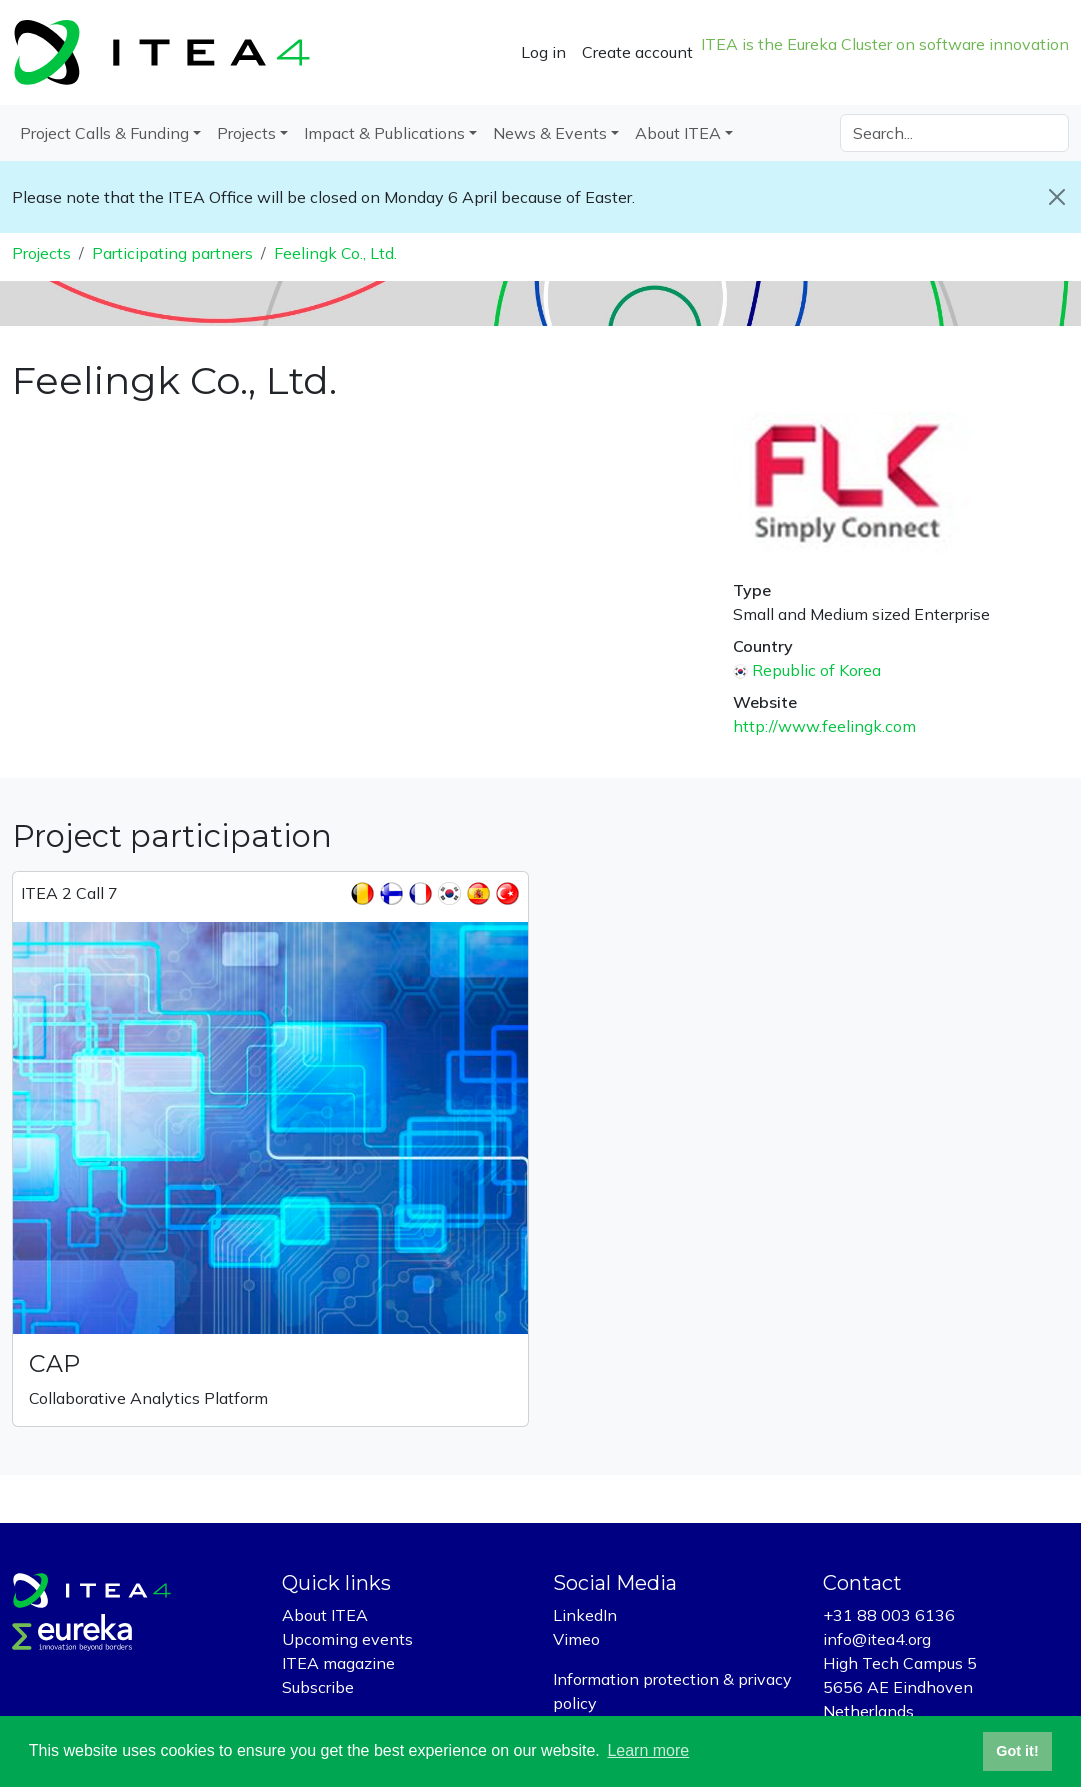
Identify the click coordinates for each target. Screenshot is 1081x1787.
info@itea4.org (877, 1639)
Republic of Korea (816, 670)
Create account (637, 52)
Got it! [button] (1017, 1751)
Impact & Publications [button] (384, 133)
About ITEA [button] (678, 133)
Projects (41, 253)
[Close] (1057, 197)
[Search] (954, 133)
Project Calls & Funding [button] (104, 133)
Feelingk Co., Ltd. (335, 253)
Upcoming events (347, 1639)
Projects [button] (246, 133)
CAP (54, 1363)
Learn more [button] (648, 1750)
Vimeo (576, 1639)
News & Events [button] (550, 133)
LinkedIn (585, 1615)
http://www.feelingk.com (824, 726)
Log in (543, 52)
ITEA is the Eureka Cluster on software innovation (885, 44)
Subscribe (318, 1687)
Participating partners (172, 253)
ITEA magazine (338, 1663)
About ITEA (325, 1615)
